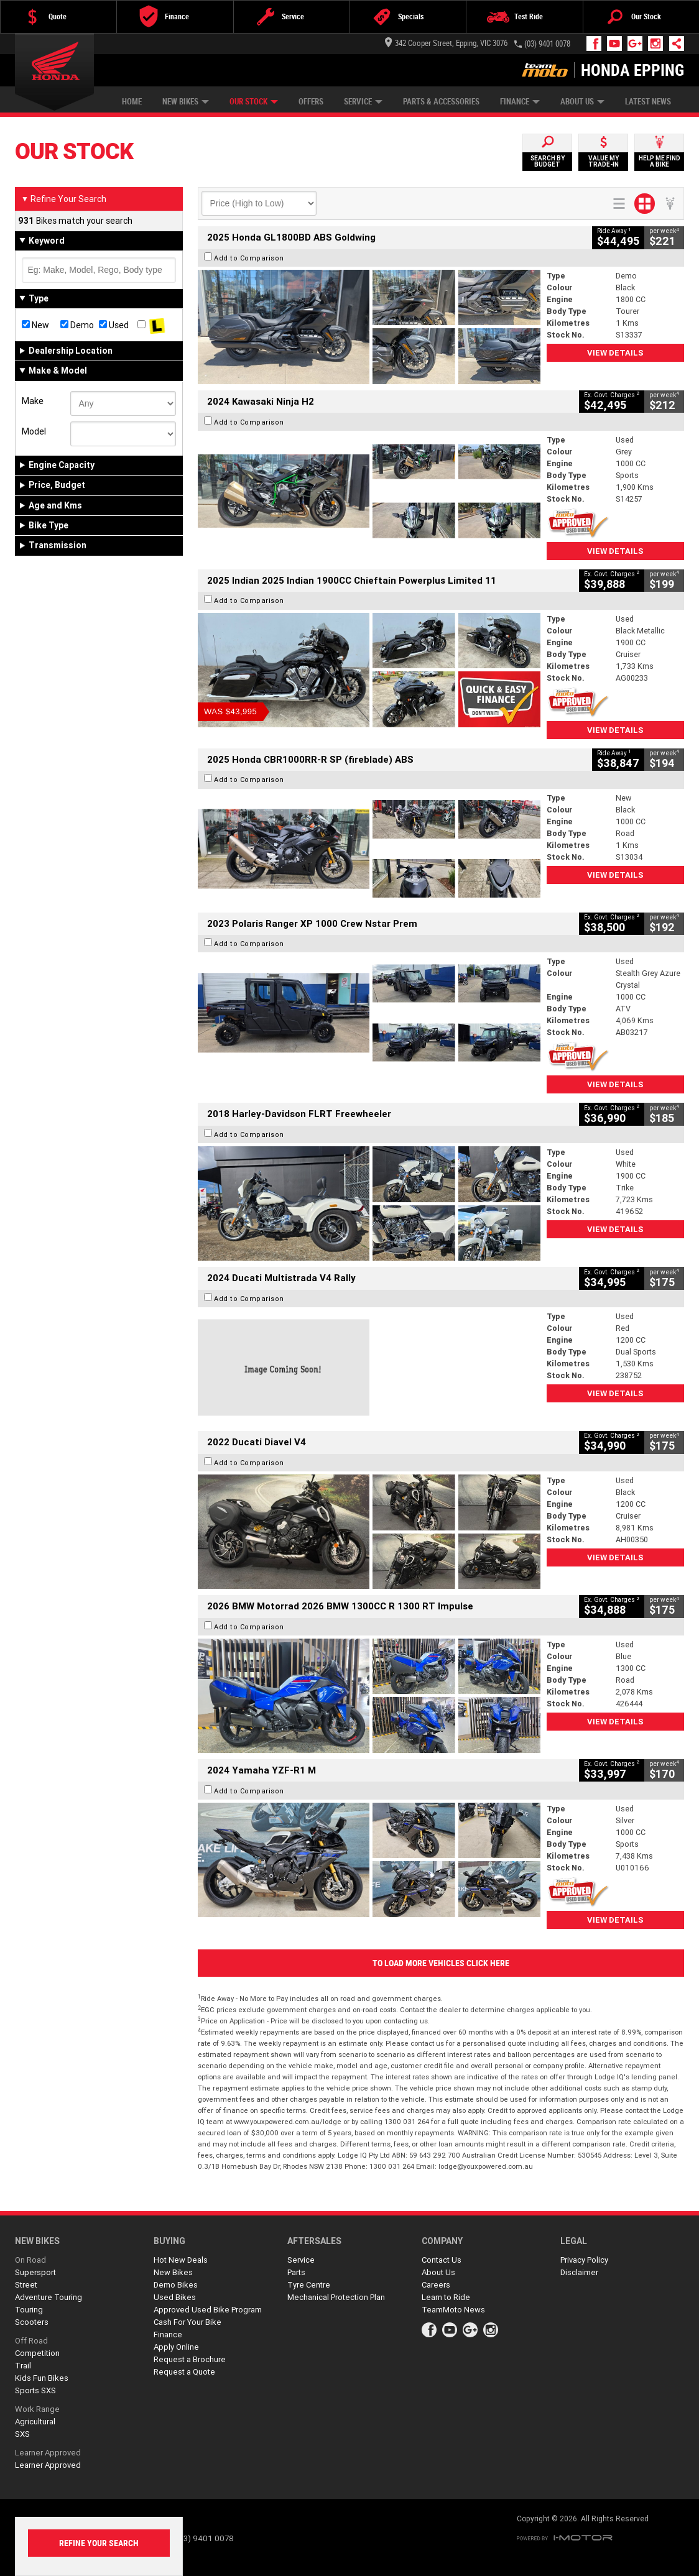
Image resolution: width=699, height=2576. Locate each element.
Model (34, 431)
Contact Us (441, 2260)
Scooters (32, 2322)
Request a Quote (184, 2372)
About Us (582, 101)
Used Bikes (175, 2297)
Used (114, 325)
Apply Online (176, 2347)
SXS (22, 2434)
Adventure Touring (48, 2297)
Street (26, 2284)
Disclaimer (579, 2272)
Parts (296, 2272)
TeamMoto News (453, 2309)
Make (33, 401)
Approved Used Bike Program (208, 2309)
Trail (23, 2365)
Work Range (37, 2409)
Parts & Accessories (441, 101)
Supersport (35, 2272)
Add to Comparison (249, 258)
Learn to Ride (446, 2297)
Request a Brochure (190, 2359)
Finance (520, 101)
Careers (436, 2284)
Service (363, 101)
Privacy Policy (584, 2260)
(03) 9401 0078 (547, 43)
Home (132, 101)
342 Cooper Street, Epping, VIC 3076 (446, 43)
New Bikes (185, 101)
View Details (615, 352)
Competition (37, 2353)
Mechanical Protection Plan (336, 2297)
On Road (30, 2260)
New (35, 325)
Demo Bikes (176, 2284)
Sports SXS (35, 2390)
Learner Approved (48, 2452)
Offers (311, 101)
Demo (77, 325)
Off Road (31, 2340)
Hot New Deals (181, 2260)
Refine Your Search (63, 199)
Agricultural (35, 2421)
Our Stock (253, 101)
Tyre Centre (308, 2284)
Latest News (648, 101)
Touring (29, 2309)
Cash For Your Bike (187, 2322)
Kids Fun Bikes (41, 2378)
